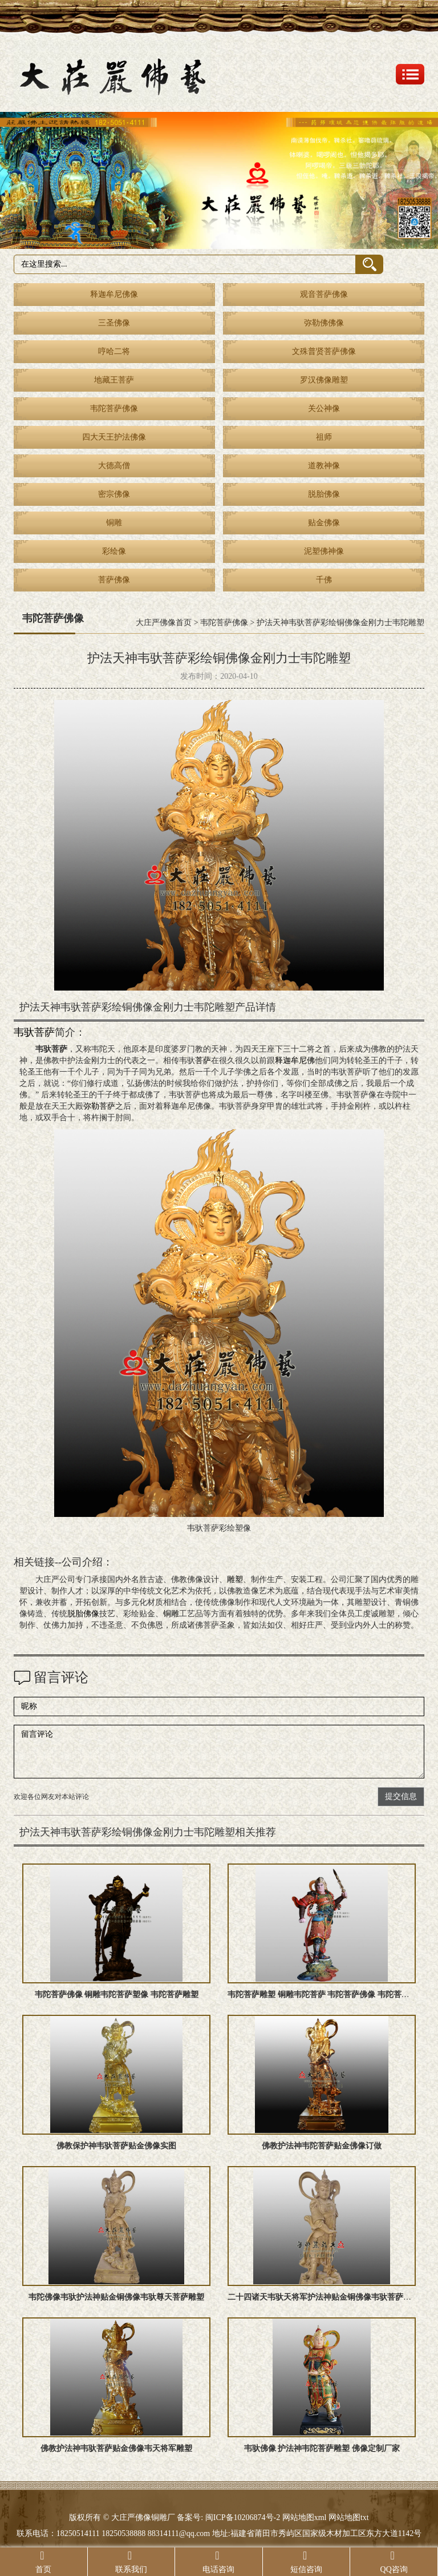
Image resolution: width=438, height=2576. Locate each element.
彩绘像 (114, 551)
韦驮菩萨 (34, 1032)
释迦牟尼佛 (295, 1060)
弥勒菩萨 (99, 1106)
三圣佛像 (114, 323)
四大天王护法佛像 (114, 437)
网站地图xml (304, 2517)
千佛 (324, 579)
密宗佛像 (114, 494)
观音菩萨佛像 (324, 294)
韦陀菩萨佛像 (114, 408)
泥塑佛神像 (324, 551)
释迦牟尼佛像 (114, 294)
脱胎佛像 (324, 494)
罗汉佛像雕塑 (324, 380)
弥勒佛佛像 (324, 323)
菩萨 (203, 1060)
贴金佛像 (324, 522)
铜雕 (114, 522)
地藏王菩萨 (114, 380)
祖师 (324, 437)
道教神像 (324, 465)
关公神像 (324, 408)
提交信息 (401, 1796)
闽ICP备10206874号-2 (241, 2517)
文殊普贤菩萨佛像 (324, 351)
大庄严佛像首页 (164, 622)
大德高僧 (114, 465)
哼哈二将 (114, 351)
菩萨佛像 (114, 579)
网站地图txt (348, 2517)
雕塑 (235, 1579)
